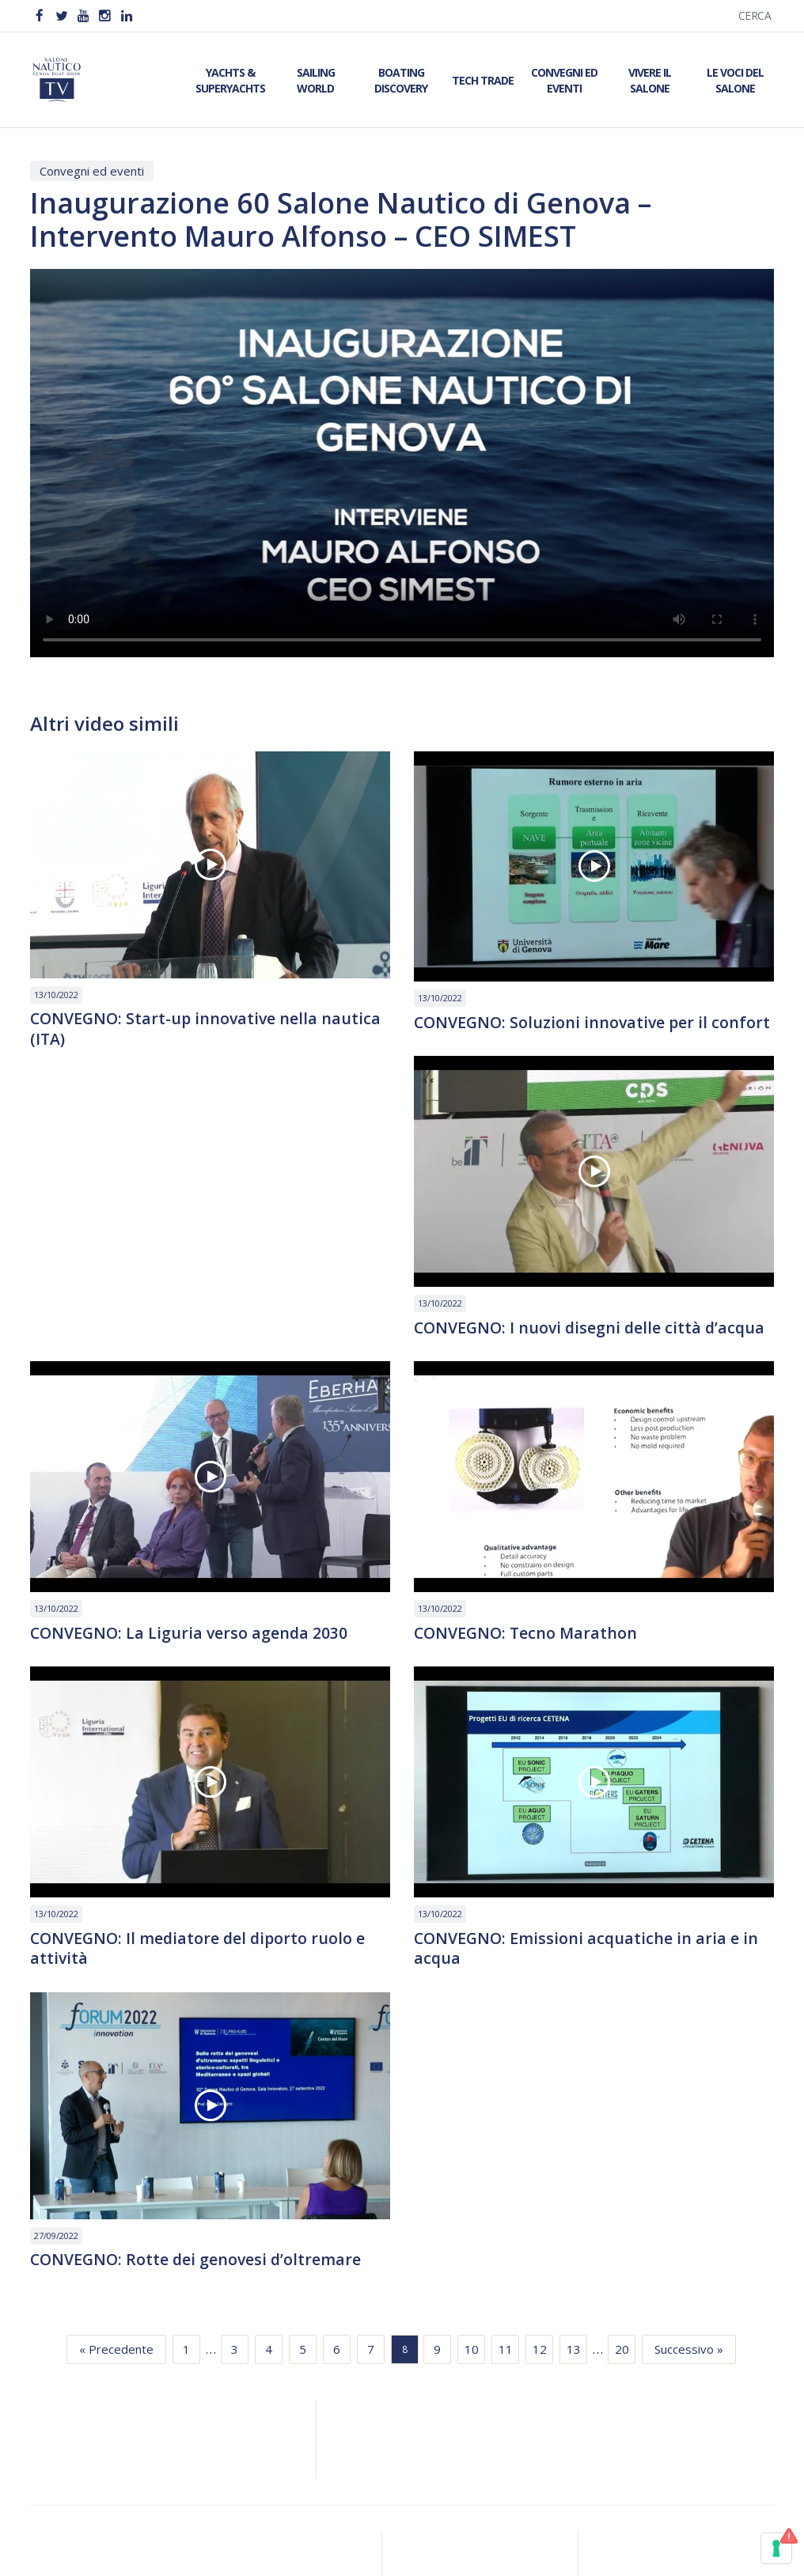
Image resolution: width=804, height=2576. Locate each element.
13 (574, 2091)
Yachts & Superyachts (230, 80)
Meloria (421, 2549)
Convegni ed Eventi (564, 80)
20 (622, 2091)
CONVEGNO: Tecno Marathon (144, 1654)
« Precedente (116, 2091)
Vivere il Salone (649, 80)
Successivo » (688, 2091)
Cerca (755, 15)
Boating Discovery (400, 80)
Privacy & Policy (402, 2492)
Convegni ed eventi (92, 171)
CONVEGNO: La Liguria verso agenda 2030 (575, 1349)
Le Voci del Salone (735, 80)
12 (540, 2091)
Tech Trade (483, 80)
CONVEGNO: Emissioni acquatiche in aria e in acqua (204, 1991)
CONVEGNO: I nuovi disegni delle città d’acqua (209, 1349)
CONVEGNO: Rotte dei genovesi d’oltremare (582, 1977)
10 (472, 2091)
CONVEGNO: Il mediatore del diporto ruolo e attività (584, 1664)
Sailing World (316, 80)
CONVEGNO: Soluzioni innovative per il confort (563, 1032)
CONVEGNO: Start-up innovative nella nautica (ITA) (208, 1029)
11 (506, 2091)
